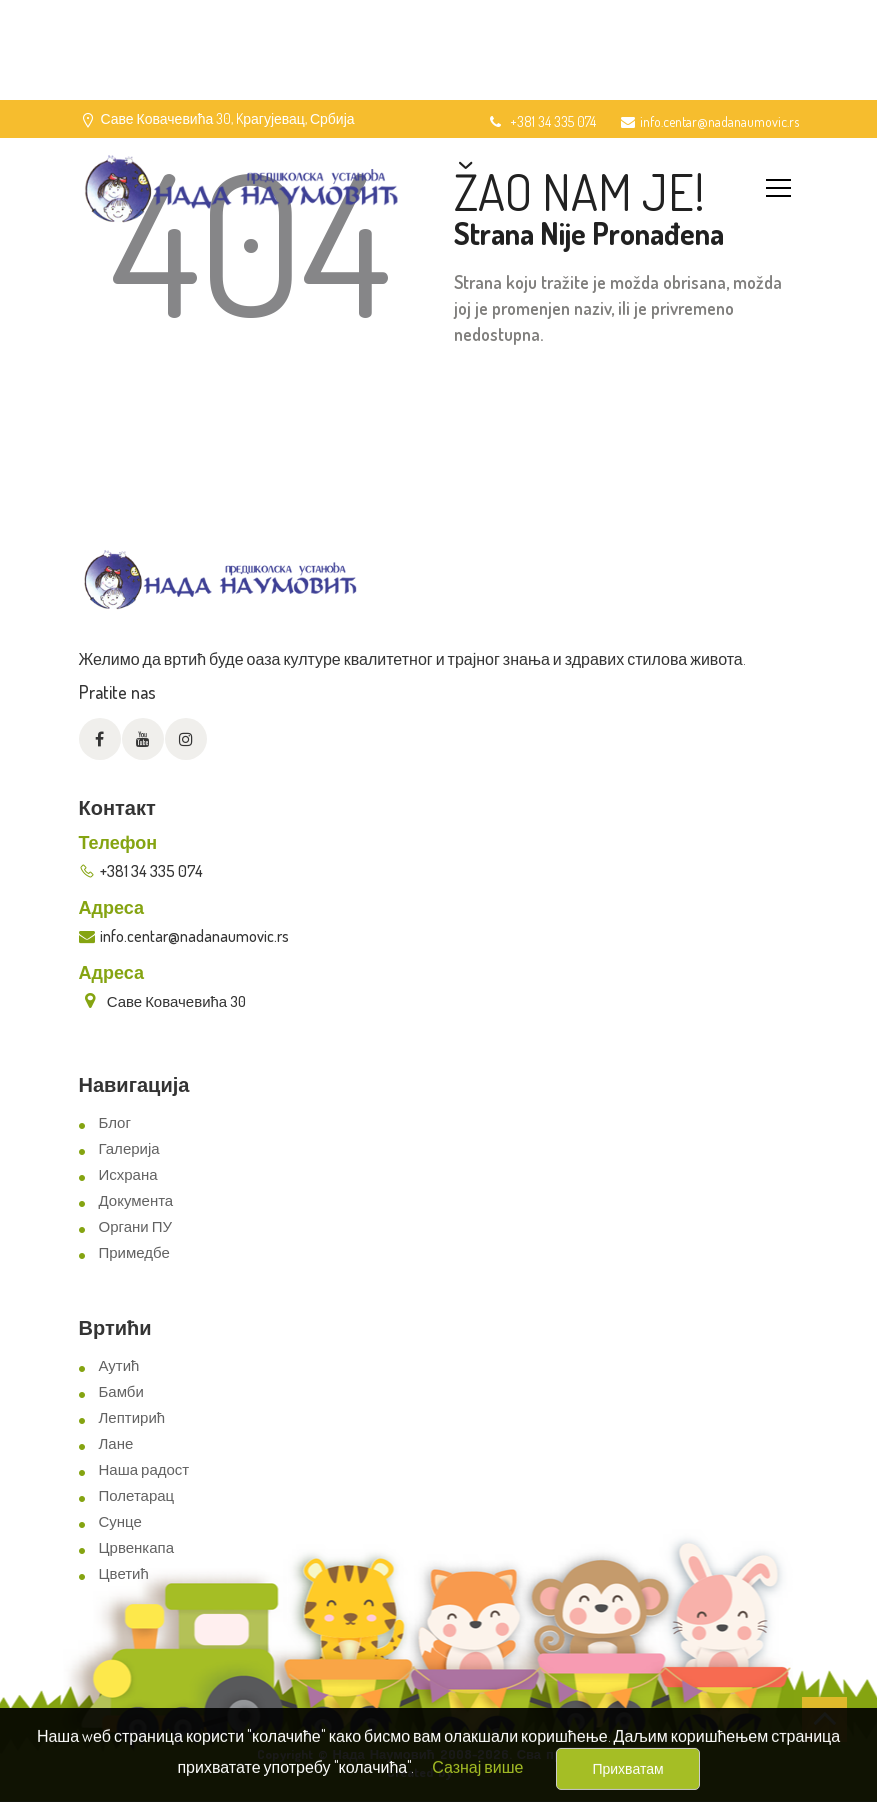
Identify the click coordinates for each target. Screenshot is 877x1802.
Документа (136, 1200)
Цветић (124, 1573)
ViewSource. (489, 1772)
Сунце (120, 1521)
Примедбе (134, 1252)
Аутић (119, 1365)
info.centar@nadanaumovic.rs (710, 121)
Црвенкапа (137, 1547)
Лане (116, 1443)
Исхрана (128, 1174)
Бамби (121, 1391)
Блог (115, 1122)
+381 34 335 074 (541, 121)
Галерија (129, 1148)
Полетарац (137, 1495)
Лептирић (132, 1417)
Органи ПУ (135, 1226)
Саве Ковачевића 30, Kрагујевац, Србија (228, 118)
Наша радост (144, 1469)
